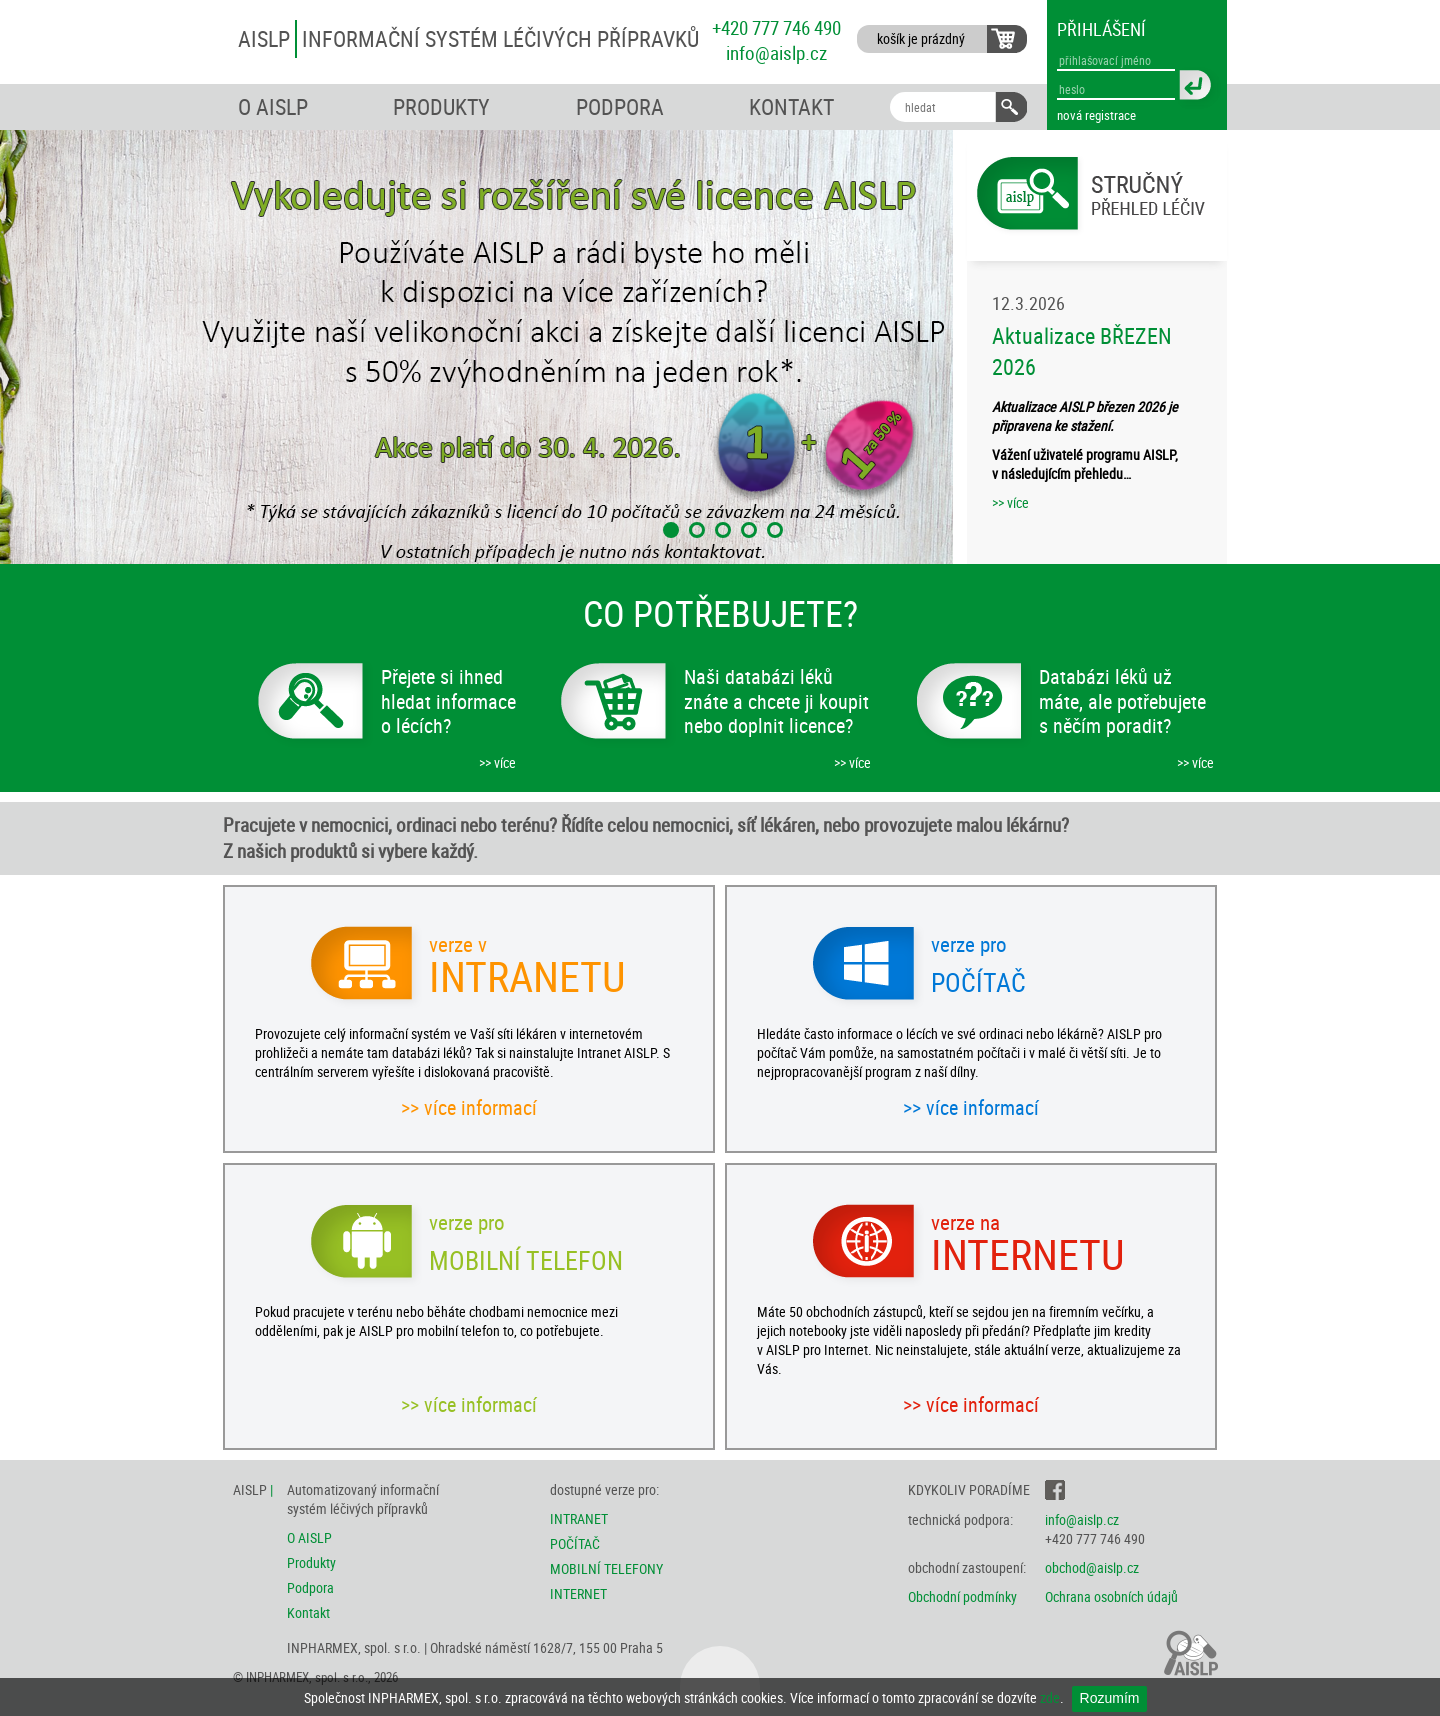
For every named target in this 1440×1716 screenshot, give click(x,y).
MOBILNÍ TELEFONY (606, 1568)
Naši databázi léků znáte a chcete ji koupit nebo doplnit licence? (776, 701)
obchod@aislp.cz (1092, 1567)
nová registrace (1096, 115)
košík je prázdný (921, 38)
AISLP (468, 38)
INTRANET (579, 1518)
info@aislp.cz (776, 52)
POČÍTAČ (575, 1543)
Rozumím (1110, 1698)
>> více (1010, 502)
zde (1050, 1697)
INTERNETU (1031, 1248)
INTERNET (578, 1593)
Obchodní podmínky (962, 1596)
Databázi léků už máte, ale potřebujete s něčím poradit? (1122, 701)
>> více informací (469, 1107)
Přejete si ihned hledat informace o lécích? (448, 701)
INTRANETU (529, 970)
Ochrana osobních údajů (1111, 1596)
